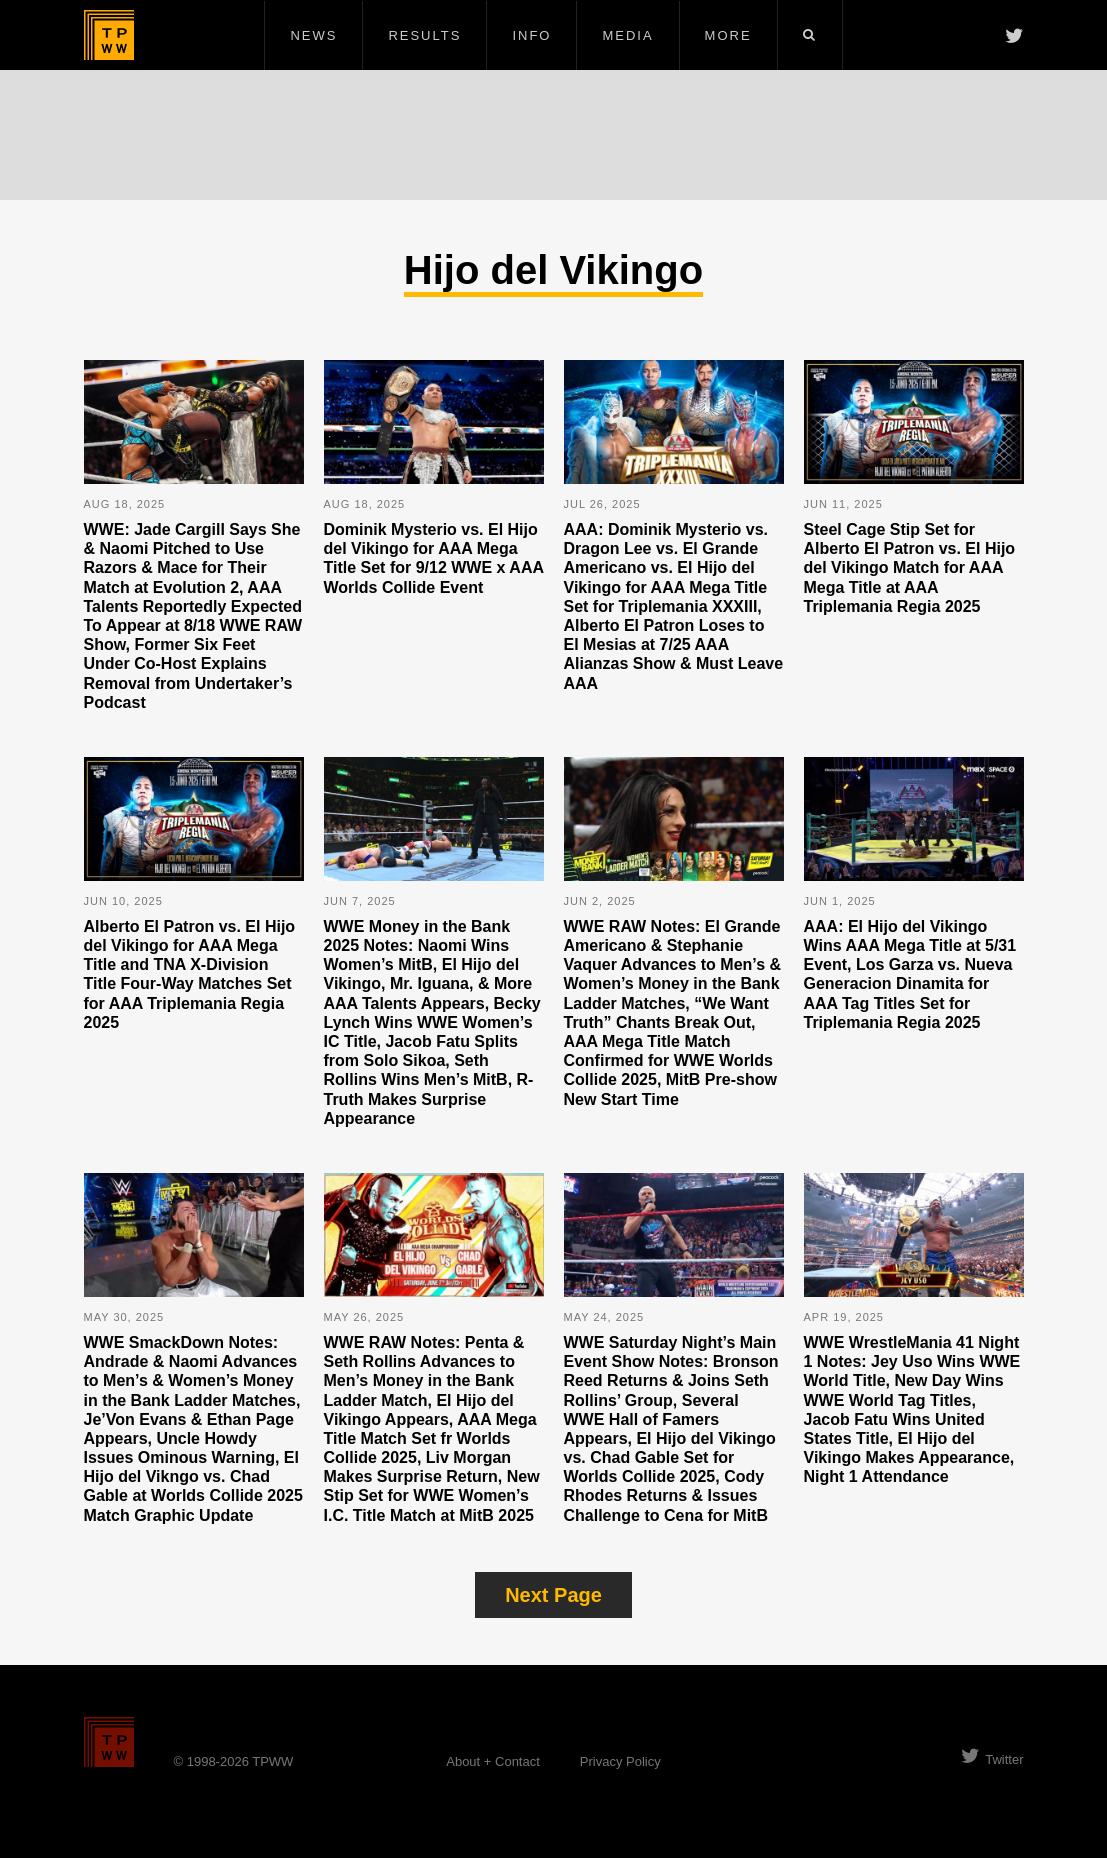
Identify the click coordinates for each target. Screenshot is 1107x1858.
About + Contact (493, 1761)
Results (424, 35)
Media (627, 35)
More (728, 35)
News (313, 35)
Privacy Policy (620, 1761)
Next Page (553, 1595)
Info (531, 35)
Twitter (992, 1759)
